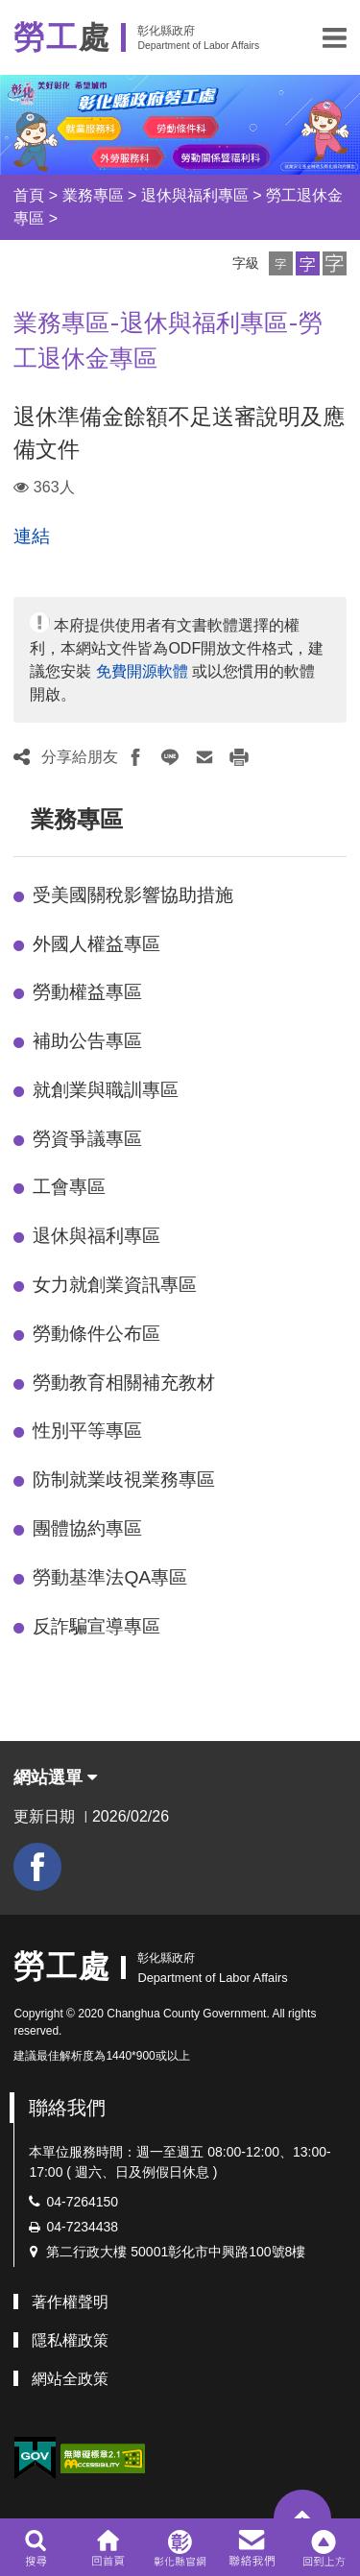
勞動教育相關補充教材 (124, 1382)
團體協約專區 (87, 1528)
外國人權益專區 (96, 944)
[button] (335, 37)
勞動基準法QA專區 (110, 1577)
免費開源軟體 (142, 671)
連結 (31, 536)
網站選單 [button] (55, 1777)
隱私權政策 (70, 2340)
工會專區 (69, 1187)
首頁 (28, 195)
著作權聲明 (70, 2302)
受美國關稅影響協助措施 (133, 895)
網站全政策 (70, 2379)
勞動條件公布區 (96, 1334)
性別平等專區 (87, 1430)
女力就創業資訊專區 (115, 1285)
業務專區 (93, 195)
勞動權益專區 (87, 992)
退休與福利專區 (195, 195)
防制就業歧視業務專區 (124, 1479)
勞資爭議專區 (87, 1139)
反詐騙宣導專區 (96, 1626)
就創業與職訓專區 (106, 1090)
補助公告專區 (87, 1041)
